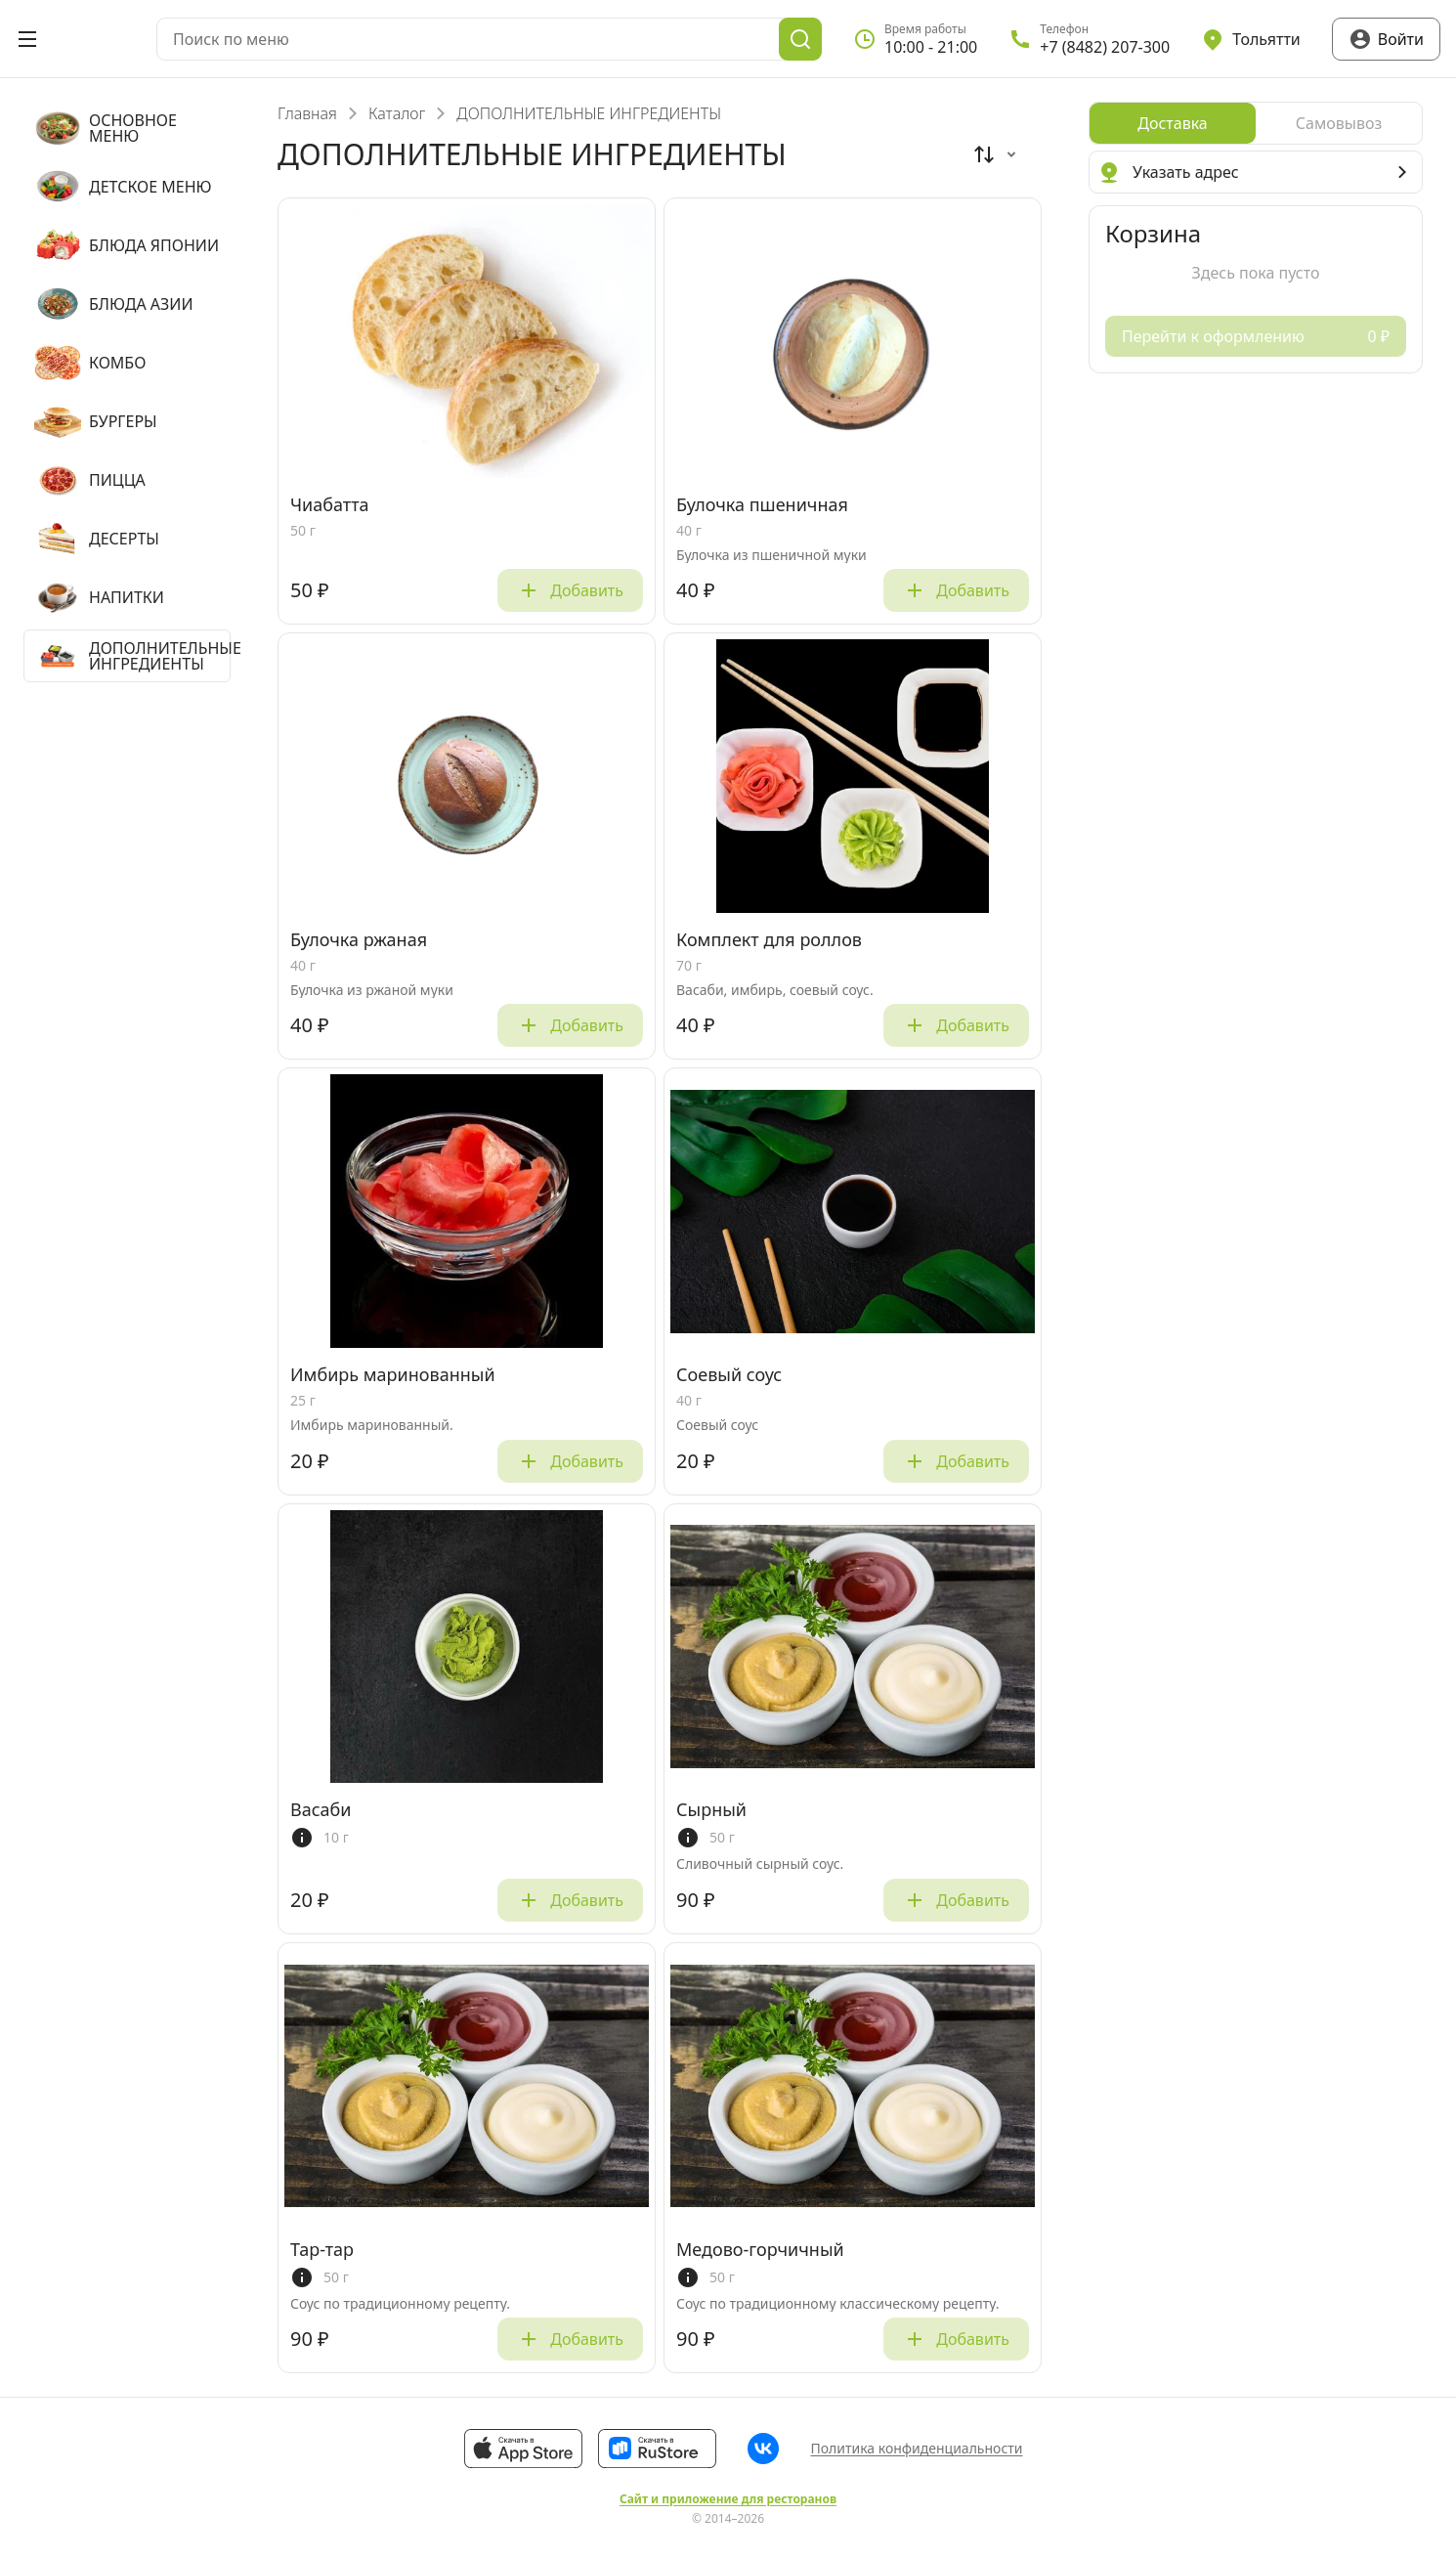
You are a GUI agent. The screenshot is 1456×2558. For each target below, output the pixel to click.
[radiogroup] (1256, 123)
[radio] (1173, 123)
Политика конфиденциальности (916, 2448)
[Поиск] (800, 39)
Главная (307, 113)
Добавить (570, 590)
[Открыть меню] (27, 39)
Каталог (396, 113)
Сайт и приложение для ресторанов (728, 2499)
